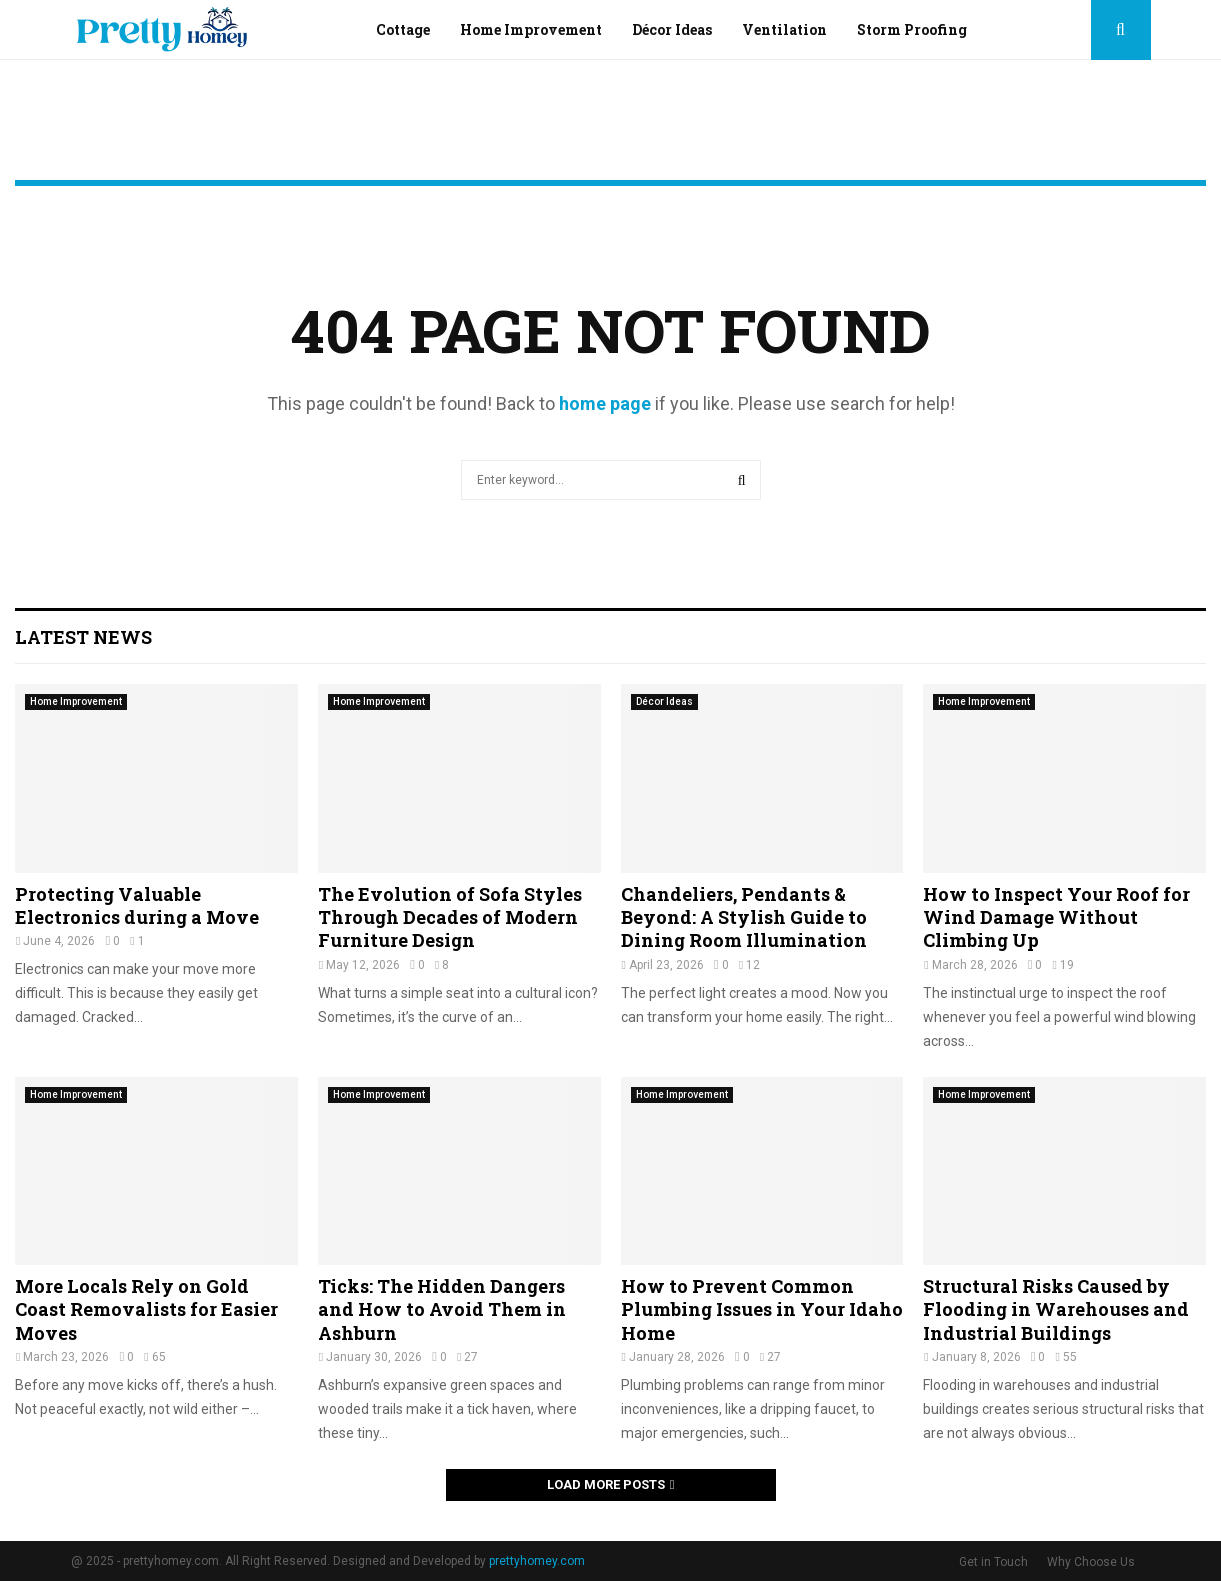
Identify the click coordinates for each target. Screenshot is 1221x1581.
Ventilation (784, 29)
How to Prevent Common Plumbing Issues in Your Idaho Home (762, 1309)
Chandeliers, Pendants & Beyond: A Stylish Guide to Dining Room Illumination (744, 917)
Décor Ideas (672, 29)
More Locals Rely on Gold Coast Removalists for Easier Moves (146, 1309)
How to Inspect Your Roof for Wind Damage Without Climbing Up (1056, 917)
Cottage (403, 29)
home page (605, 403)
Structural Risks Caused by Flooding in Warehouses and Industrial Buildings (1056, 1309)
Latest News (83, 637)
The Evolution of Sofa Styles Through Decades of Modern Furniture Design (450, 917)
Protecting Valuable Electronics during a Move (137, 905)
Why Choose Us (1091, 1562)
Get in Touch (993, 1562)
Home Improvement (531, 29)
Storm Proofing (912, 29)
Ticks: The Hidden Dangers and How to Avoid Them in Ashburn (442, 1309)
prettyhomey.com (537, 1561)
